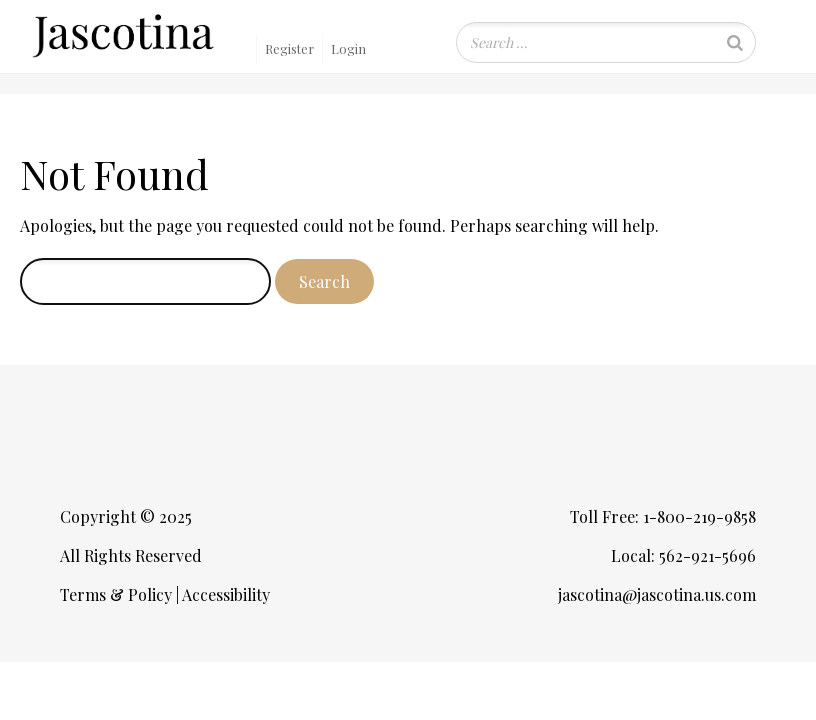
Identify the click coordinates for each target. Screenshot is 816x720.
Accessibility (226, 594)
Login (348, 48)
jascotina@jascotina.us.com (657, 594)
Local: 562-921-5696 (683, 555)
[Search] (735, 42)
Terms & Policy (116, 594)
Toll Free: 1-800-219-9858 (663, 516)
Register (289, 48)
